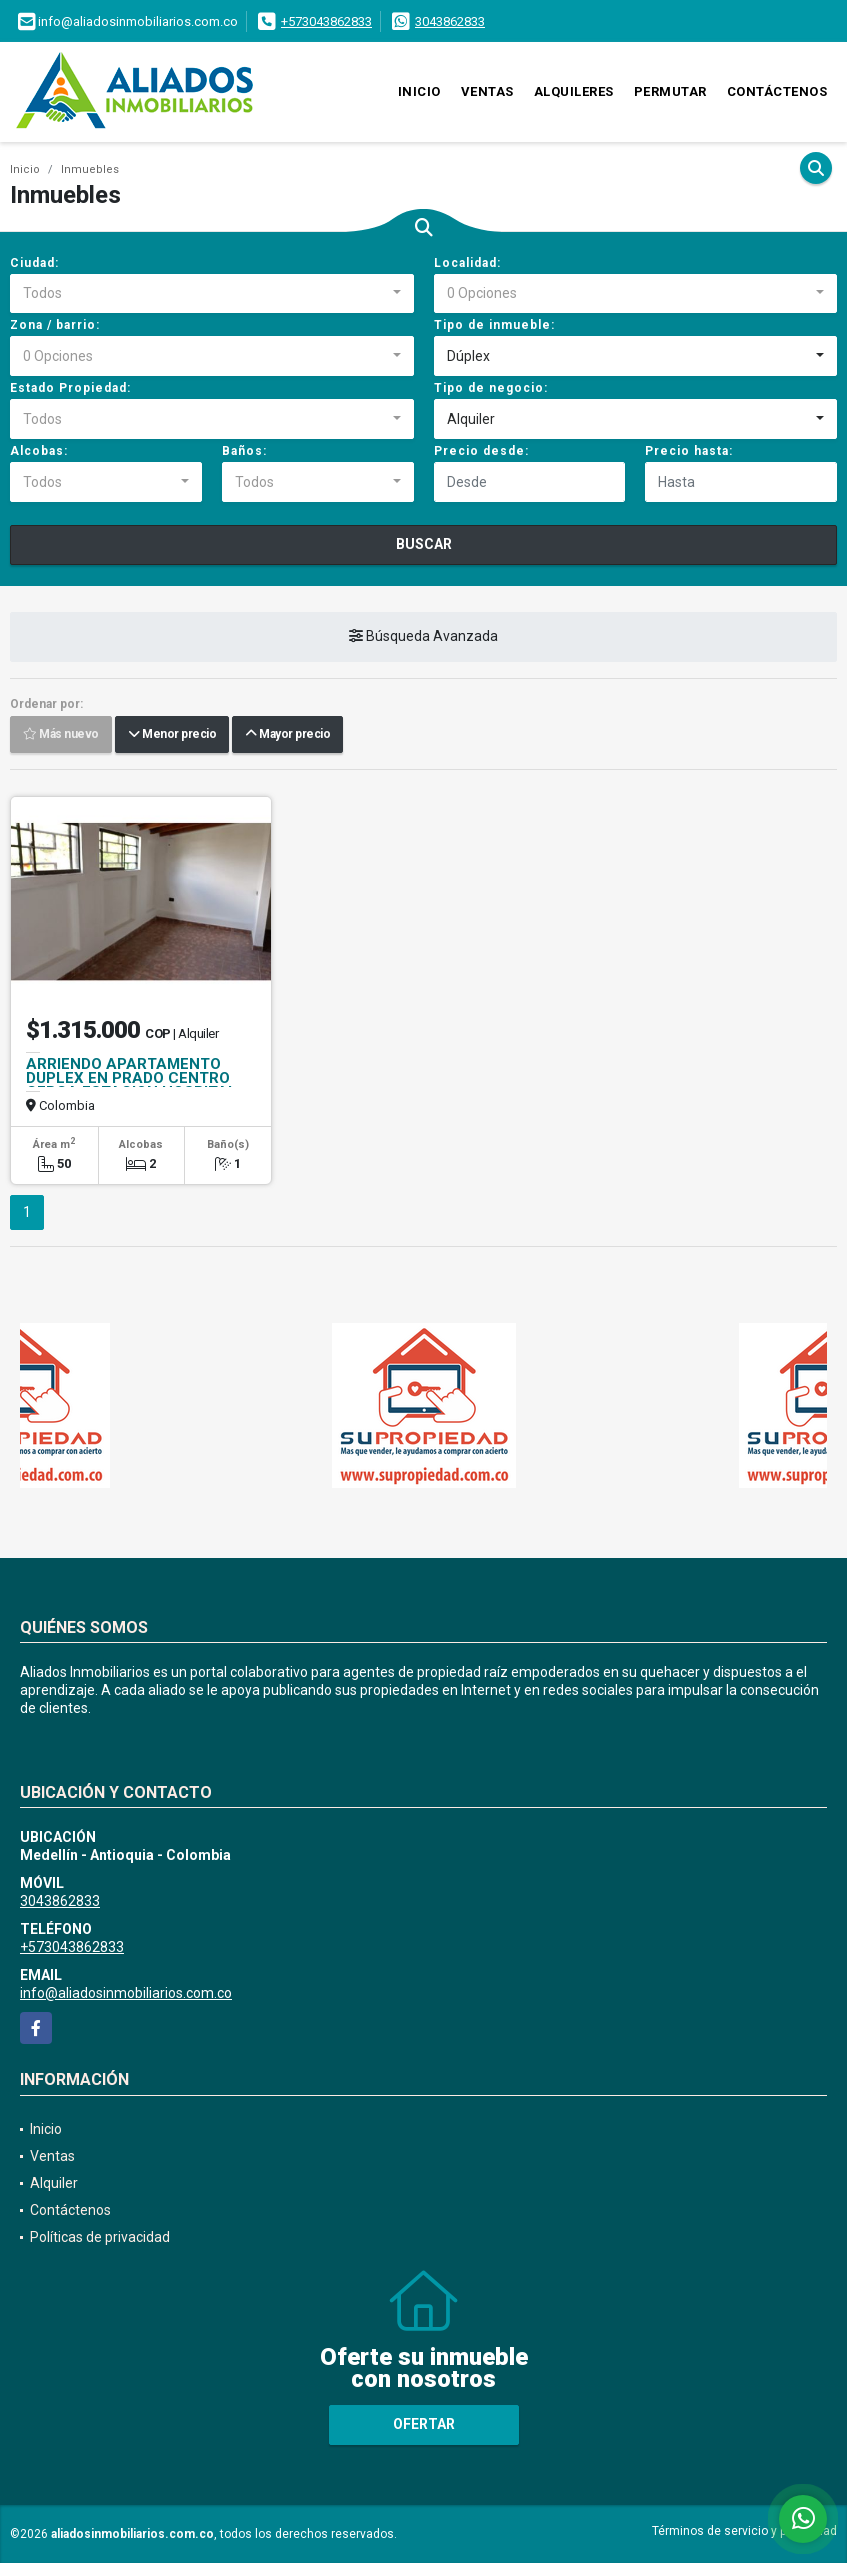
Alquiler (54, 2183)
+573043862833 (326, 21)
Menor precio (172, 735)
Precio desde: (481, 451)
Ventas (487, 91)
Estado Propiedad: (70, 388)
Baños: (244, 451)
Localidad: (467, 263)
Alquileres (574, 91)
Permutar (670, 91)
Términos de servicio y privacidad (744, 2531)
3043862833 (450, 21)
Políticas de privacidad (100, 2237)
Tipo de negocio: (491, 388)
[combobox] (212, 294)
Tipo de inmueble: (494, 325)
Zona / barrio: (55, 325)
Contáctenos (777, 91)
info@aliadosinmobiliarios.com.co (126, 1993)
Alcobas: (39, 451)
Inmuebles (90, 169)
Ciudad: (34, 263)
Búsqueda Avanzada (423, 637)
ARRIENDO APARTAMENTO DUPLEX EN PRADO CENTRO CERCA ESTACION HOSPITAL (131, 1078)
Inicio (419, 91)
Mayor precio (287, 735)
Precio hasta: (689, 451)
